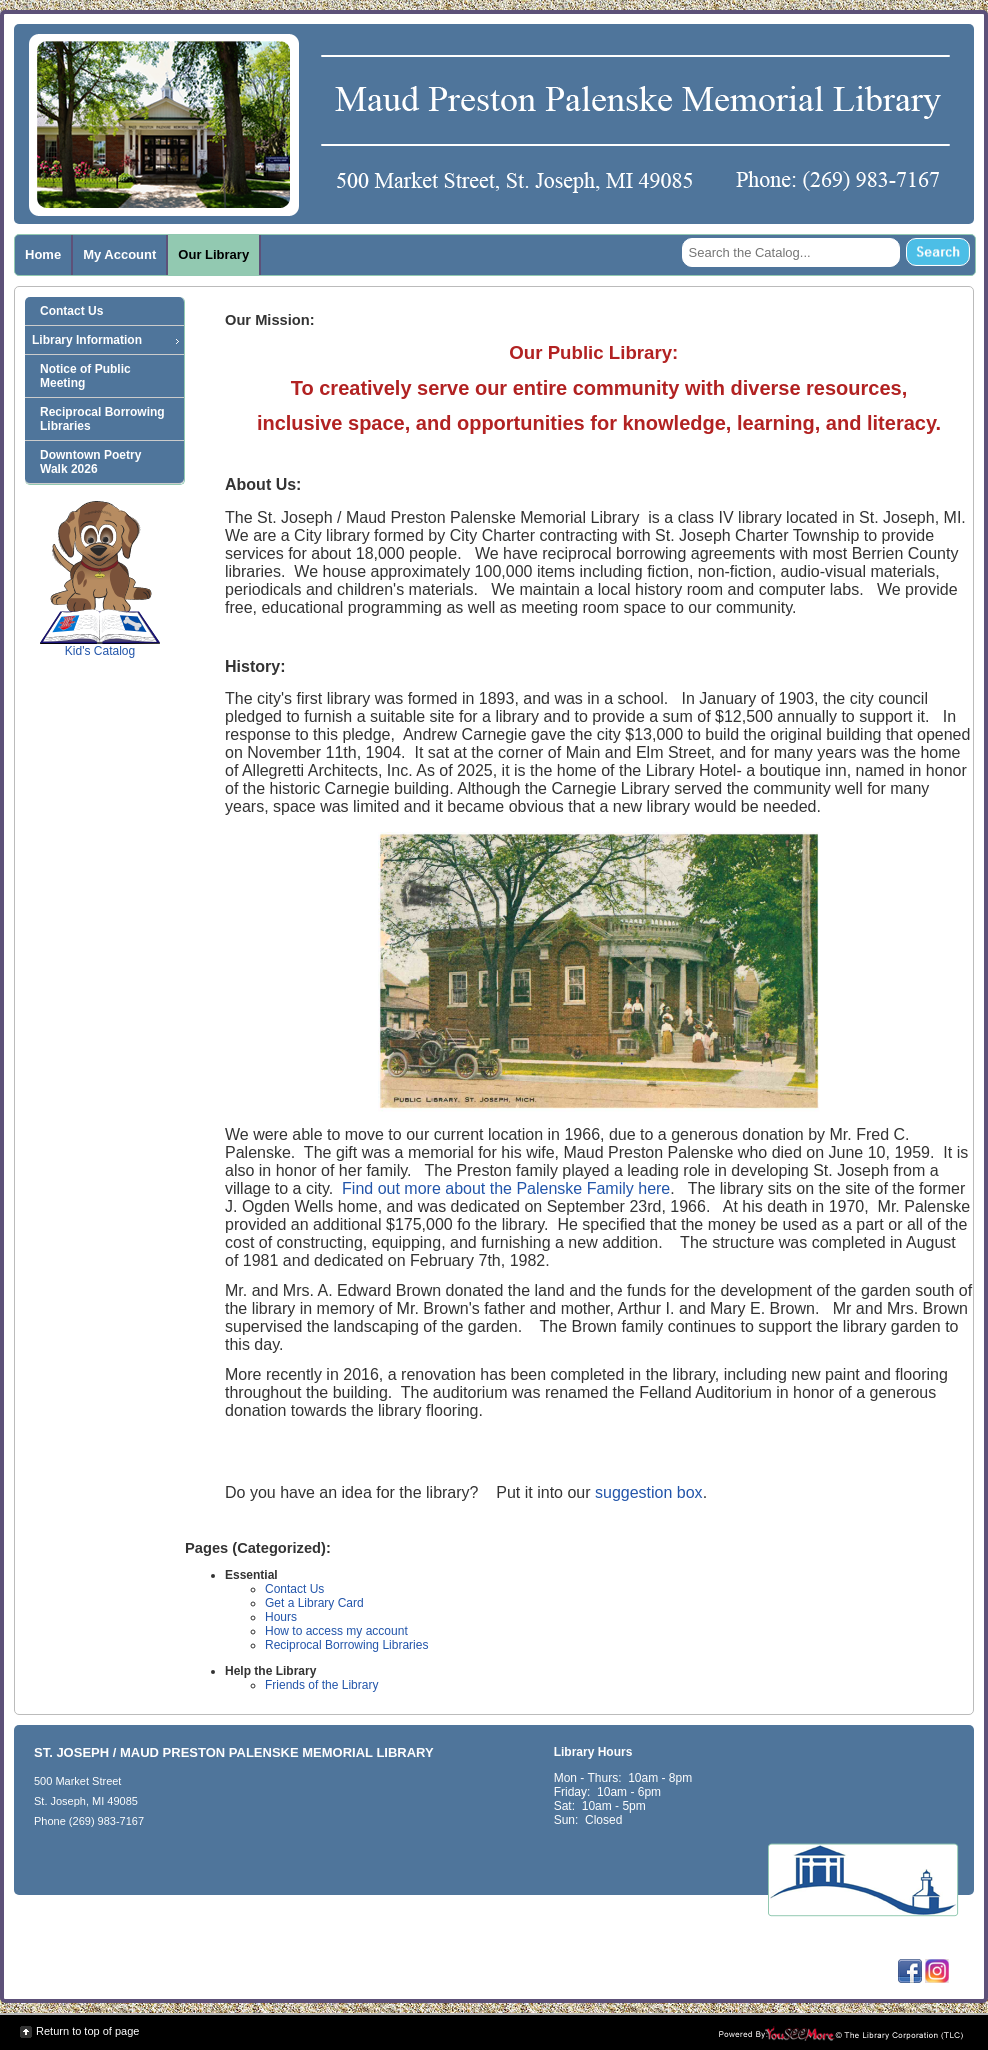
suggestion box (649, 1492)
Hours (281, 1617)
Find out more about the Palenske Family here (506, 1188)
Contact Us (294, 1589)
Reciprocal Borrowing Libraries (346, 1645)
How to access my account (336, 1631)
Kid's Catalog (100, 579)
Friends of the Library (321, 1685)
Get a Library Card (314, 1603)
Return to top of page (87, 2031)
